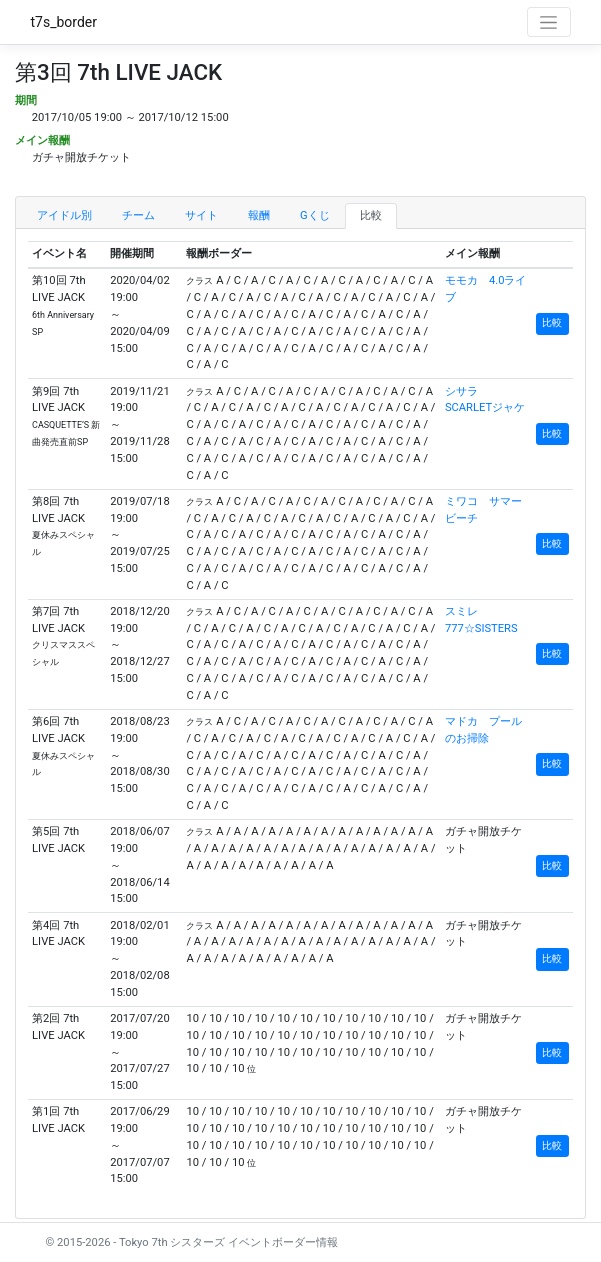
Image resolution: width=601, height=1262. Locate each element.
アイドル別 (64, 215)
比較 (371, 215)
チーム (138, 215)
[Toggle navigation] (549, 22)
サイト (201, 215)
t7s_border (64, 22)
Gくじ (315, 215)
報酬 (259, 215)
